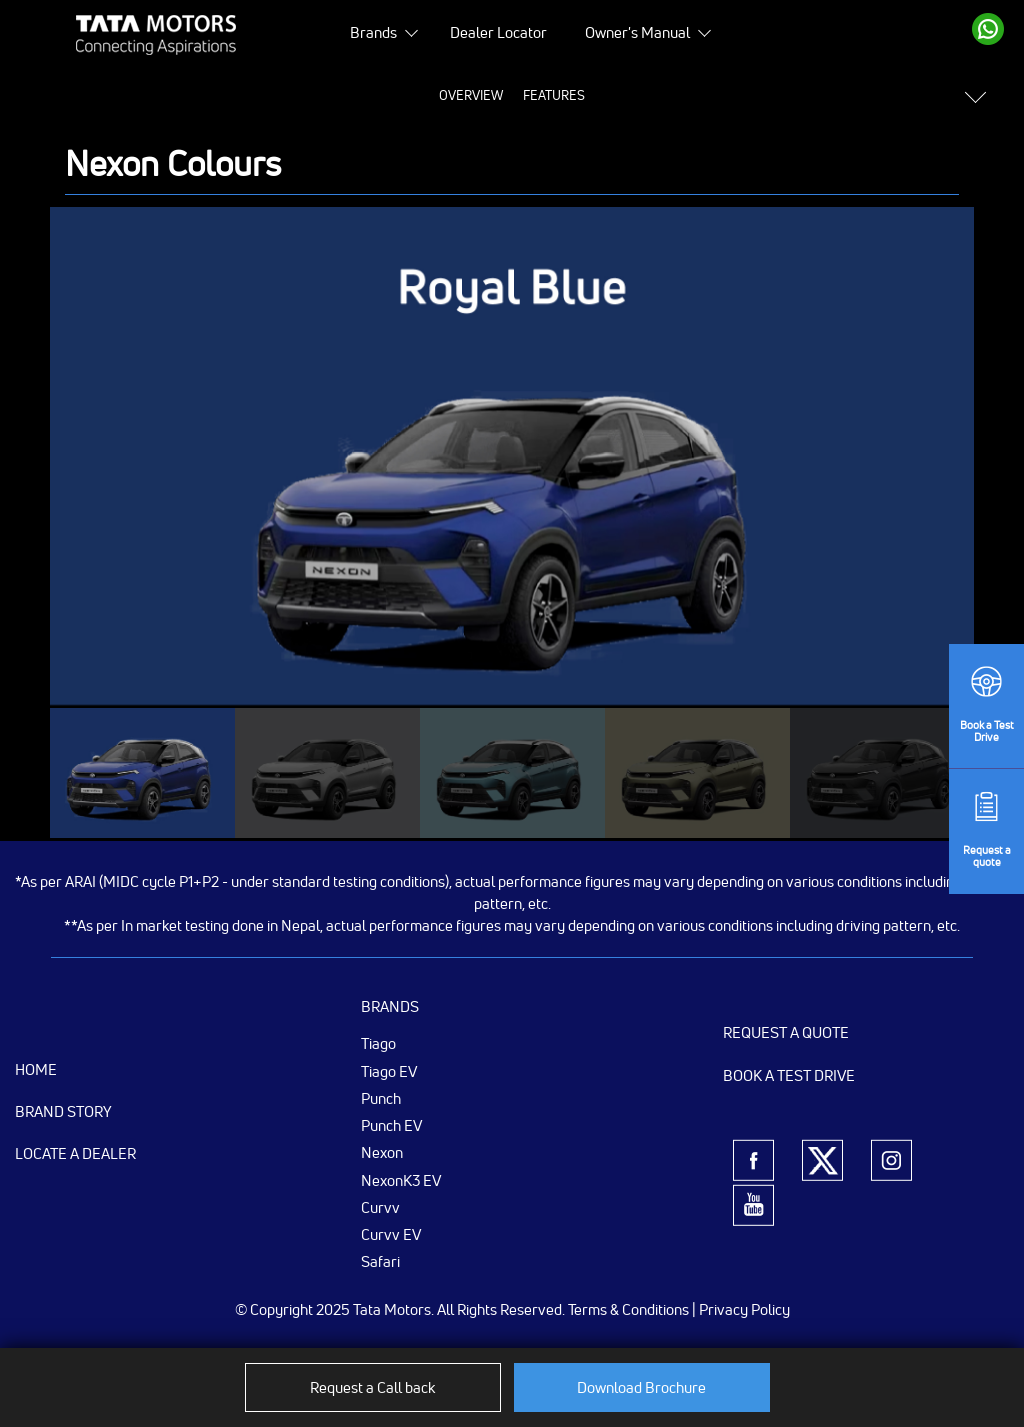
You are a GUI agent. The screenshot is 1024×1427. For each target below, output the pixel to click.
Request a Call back (372, 1387)
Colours (678, 95)
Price (422, 95)
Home (36, 1069)
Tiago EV (389, 1071)
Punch (381, 1098)
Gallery (602, 95)
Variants (756, 95)
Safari (380, 1261)
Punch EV (391, 1125)
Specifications (508, 95)
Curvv (380, 1207)
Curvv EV (391, 1234)
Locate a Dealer (75, 1153)
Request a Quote (786, 1032)
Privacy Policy (744, 1309)
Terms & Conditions (628, 1309)
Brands (373, 32)
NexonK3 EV (401, 1180)
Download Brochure (641, 1387)
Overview (271, 95)
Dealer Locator (498, 32)
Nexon (382, 1152)
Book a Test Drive (789, 1075)
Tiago (378, 1043)
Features (354, 95)
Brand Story (63, 1111)
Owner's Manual (637, 32)
